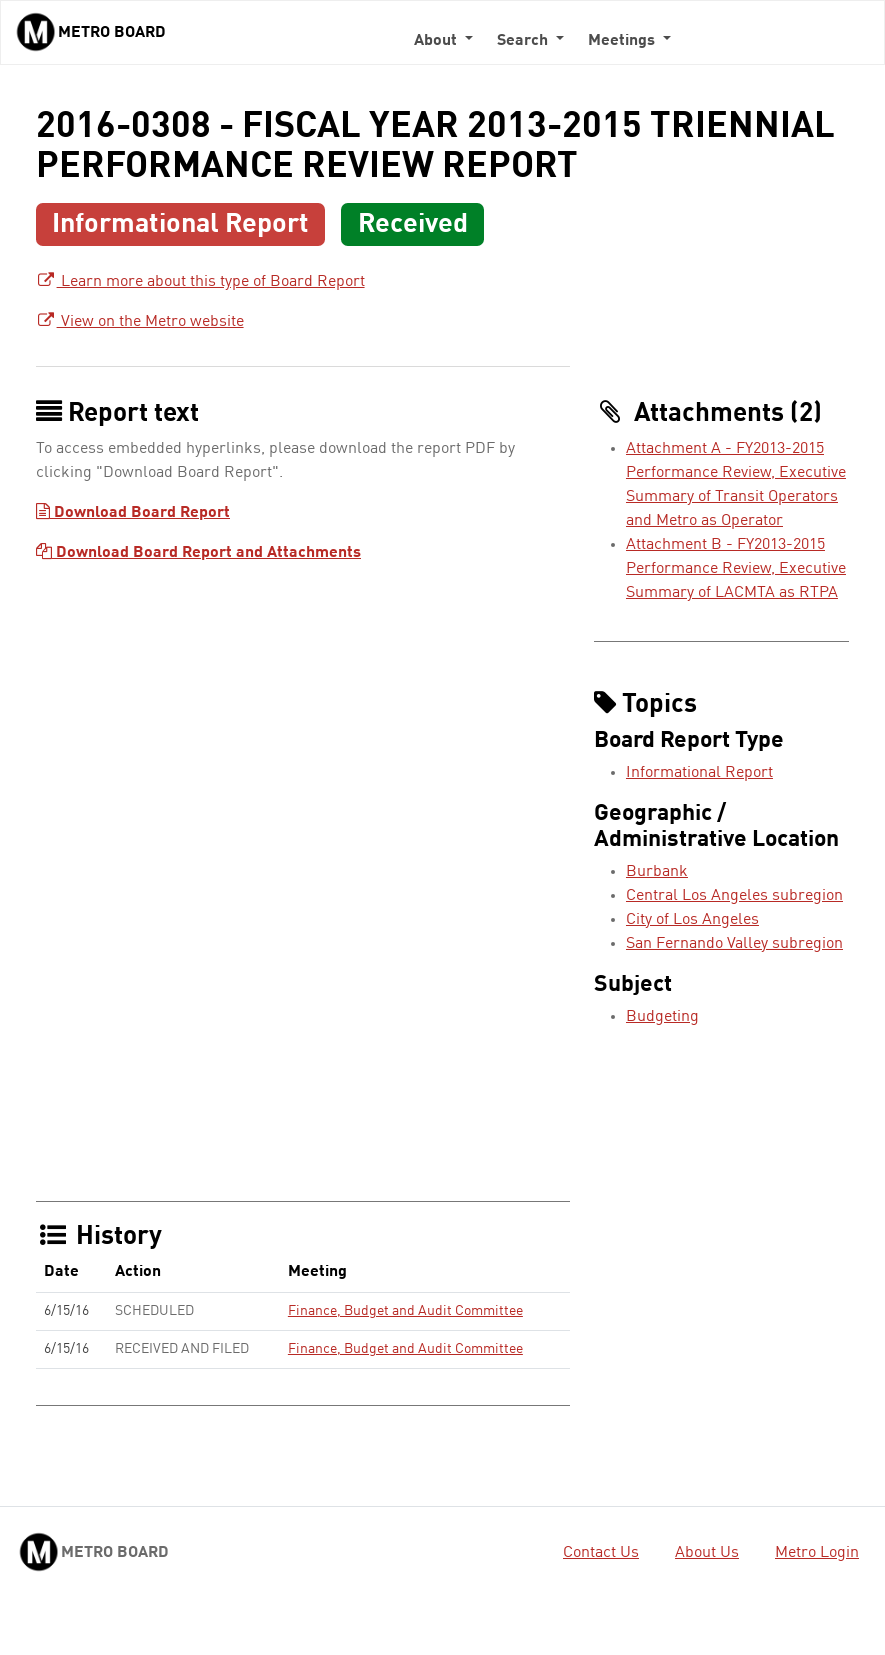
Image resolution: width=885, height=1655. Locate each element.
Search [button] (524, 41)
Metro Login (817, 1553)
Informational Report (699, 773)
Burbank (657, 872)
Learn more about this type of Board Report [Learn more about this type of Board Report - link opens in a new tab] (200, 282)
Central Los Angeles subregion (734, 896)
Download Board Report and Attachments (198, 553)
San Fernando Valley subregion (734, 944)
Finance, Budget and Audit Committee (405, 1311)
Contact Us (601, 1553)
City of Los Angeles (692, 920)
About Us (707, 1553)
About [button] (437, 41)
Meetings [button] (623, 41)
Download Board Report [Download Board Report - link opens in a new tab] (133, 513)
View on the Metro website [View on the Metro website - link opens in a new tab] (140, 322)
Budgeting (662, 1017)
